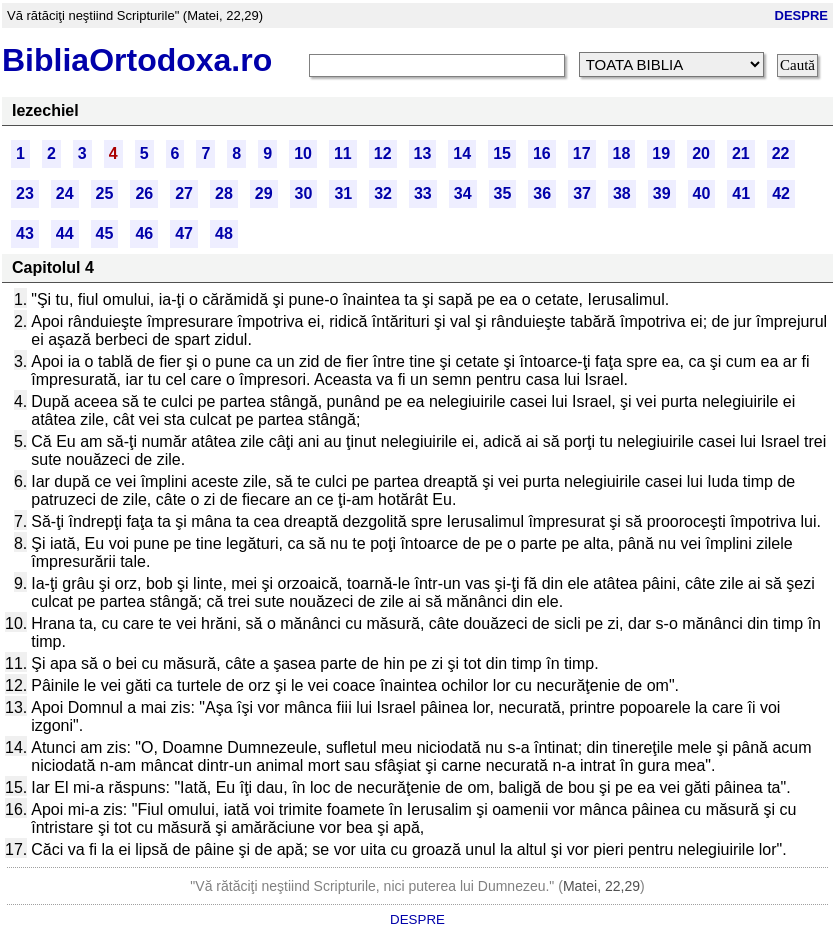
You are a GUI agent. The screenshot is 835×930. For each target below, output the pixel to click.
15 (502, 153)
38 (622, 193)
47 (184, 233)
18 (622, 153)
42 (781, 193)
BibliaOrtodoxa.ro (137, 60)
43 (25, 233)
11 (343, 153)
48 (224, 233)
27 (184, 193)
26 (144, 193)
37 (582, 193)
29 (264, 193)
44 (65, 233)
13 (423, 153)
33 (423, 193)
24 (65, 193)
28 (224, 193)
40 (702, 193)
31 (343, 193)
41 (741, 193)
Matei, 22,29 (601, 886)
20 (701, 153)
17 (582, 153)
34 (463, 193)
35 (503, 193)
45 (105, 233)
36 (542, 193)
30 (304, 193)
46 (144, 233)
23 (25, 193)
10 (303, 153)
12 (383, 153)
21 (741, 153)
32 (383, 193)
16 (542, 153)
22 (781, 153)
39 (662, 193)
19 (661, 153)
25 (105, 193)
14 (462, 153)
